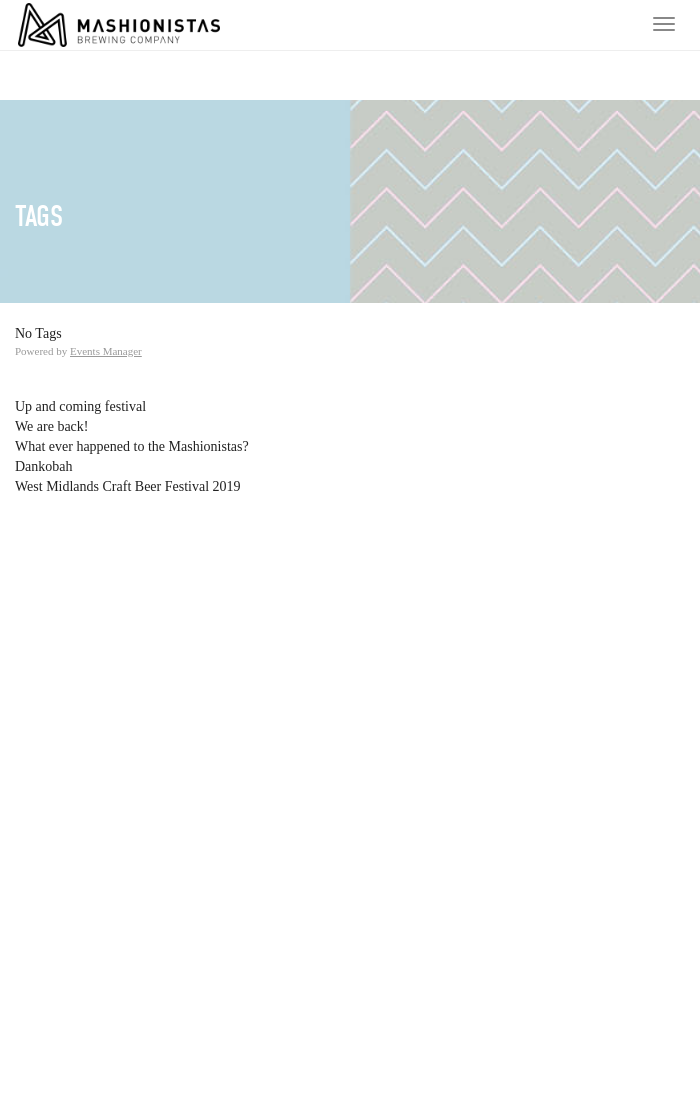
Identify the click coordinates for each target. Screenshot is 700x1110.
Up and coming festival (80, 406)
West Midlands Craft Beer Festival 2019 (128, 486)
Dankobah (44, 466)
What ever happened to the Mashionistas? (132, 446)
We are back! (52, 426)
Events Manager (106, 351)
